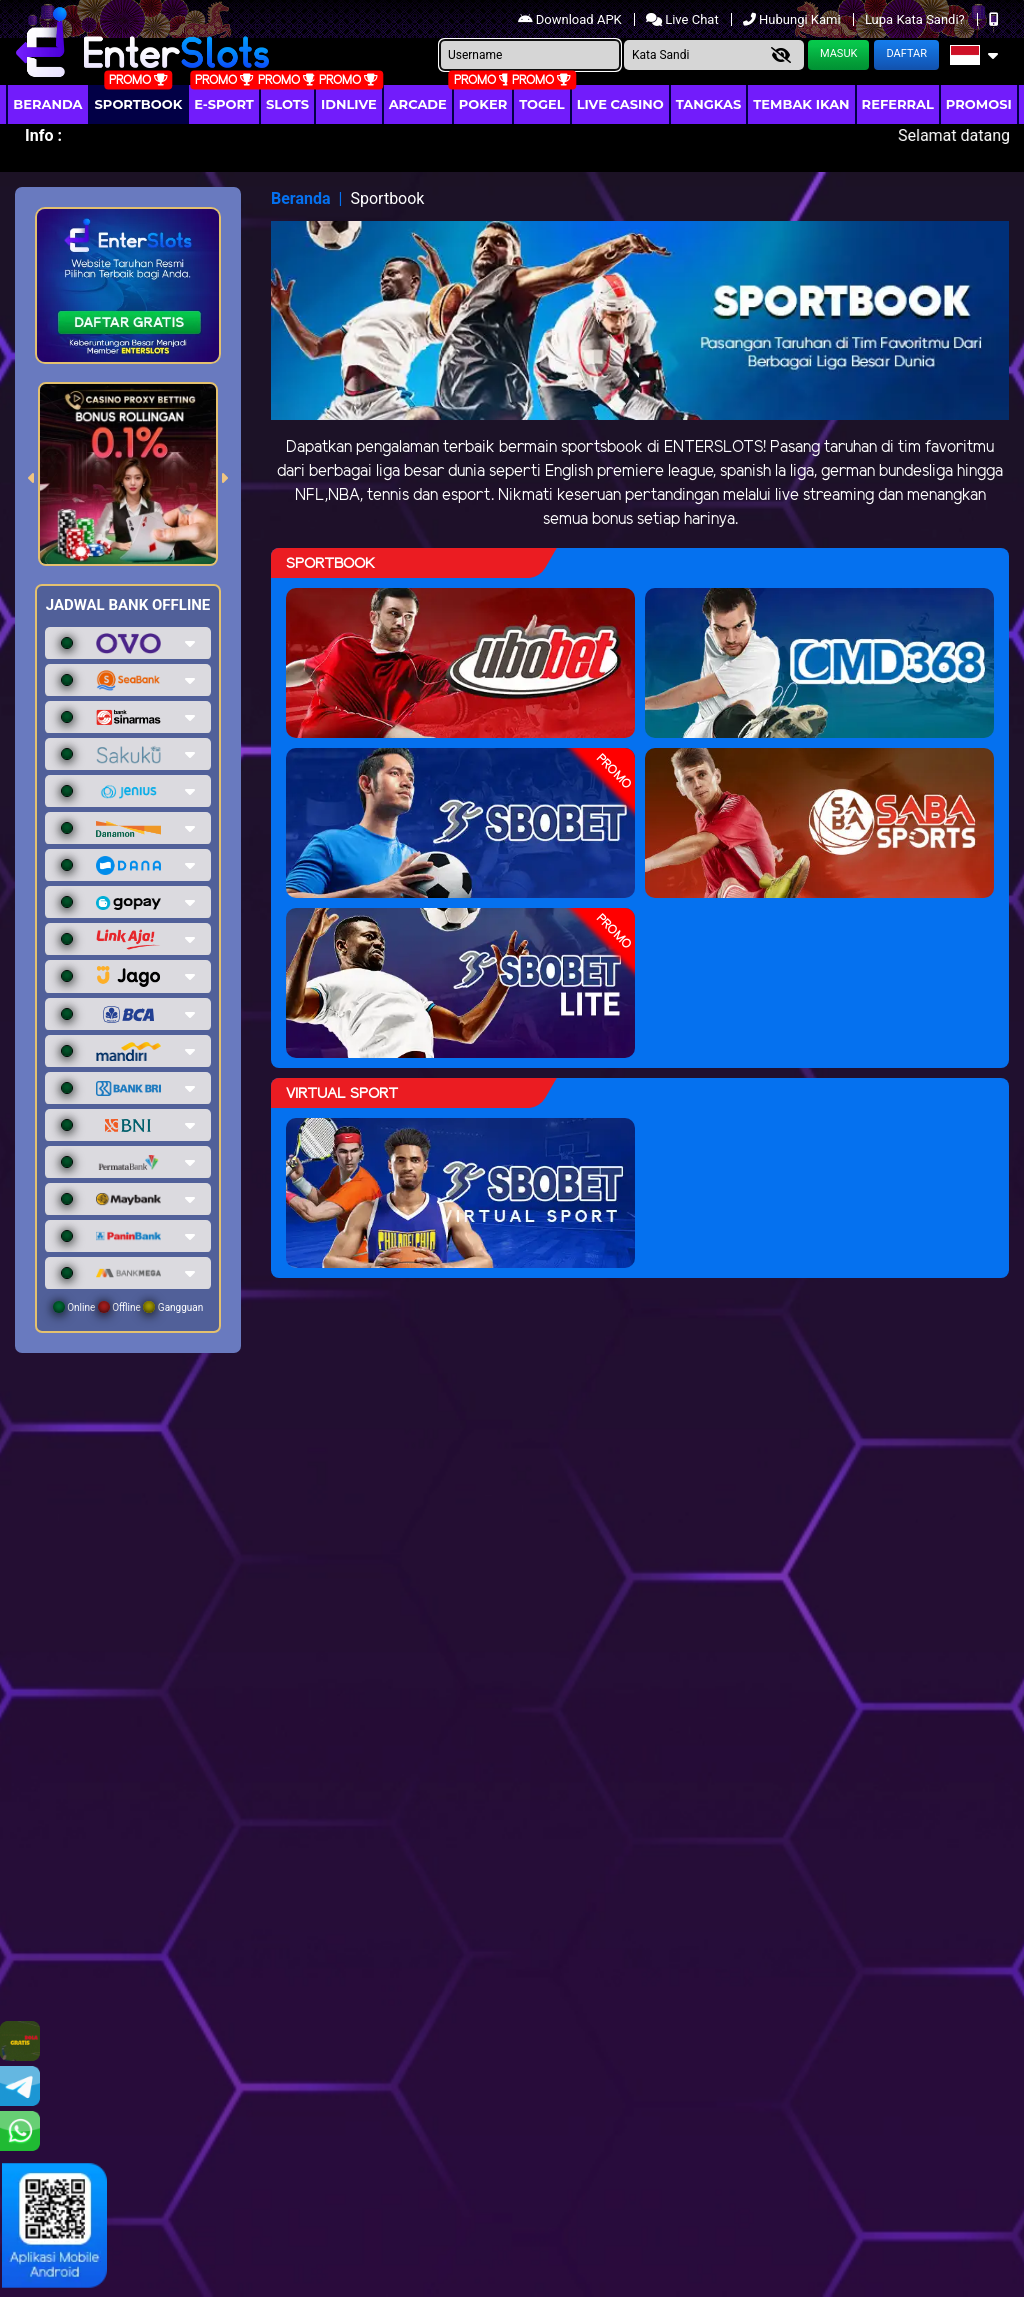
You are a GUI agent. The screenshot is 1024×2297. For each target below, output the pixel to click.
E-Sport (224, 104)
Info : (43, 135)
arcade (418, 104)
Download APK (571, 19)
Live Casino (620, 104)
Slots (287, 104)
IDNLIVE (349, 104)
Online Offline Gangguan (128, 1307)
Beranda (47, 104)
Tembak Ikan (801, 104)
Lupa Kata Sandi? (916, 19)
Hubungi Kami (793, 19)
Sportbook (139, 104)
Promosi (979, 104)
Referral (898, 104)
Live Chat (684, 19)
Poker (483, 104)
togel (541, 104)
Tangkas (709, 104)
